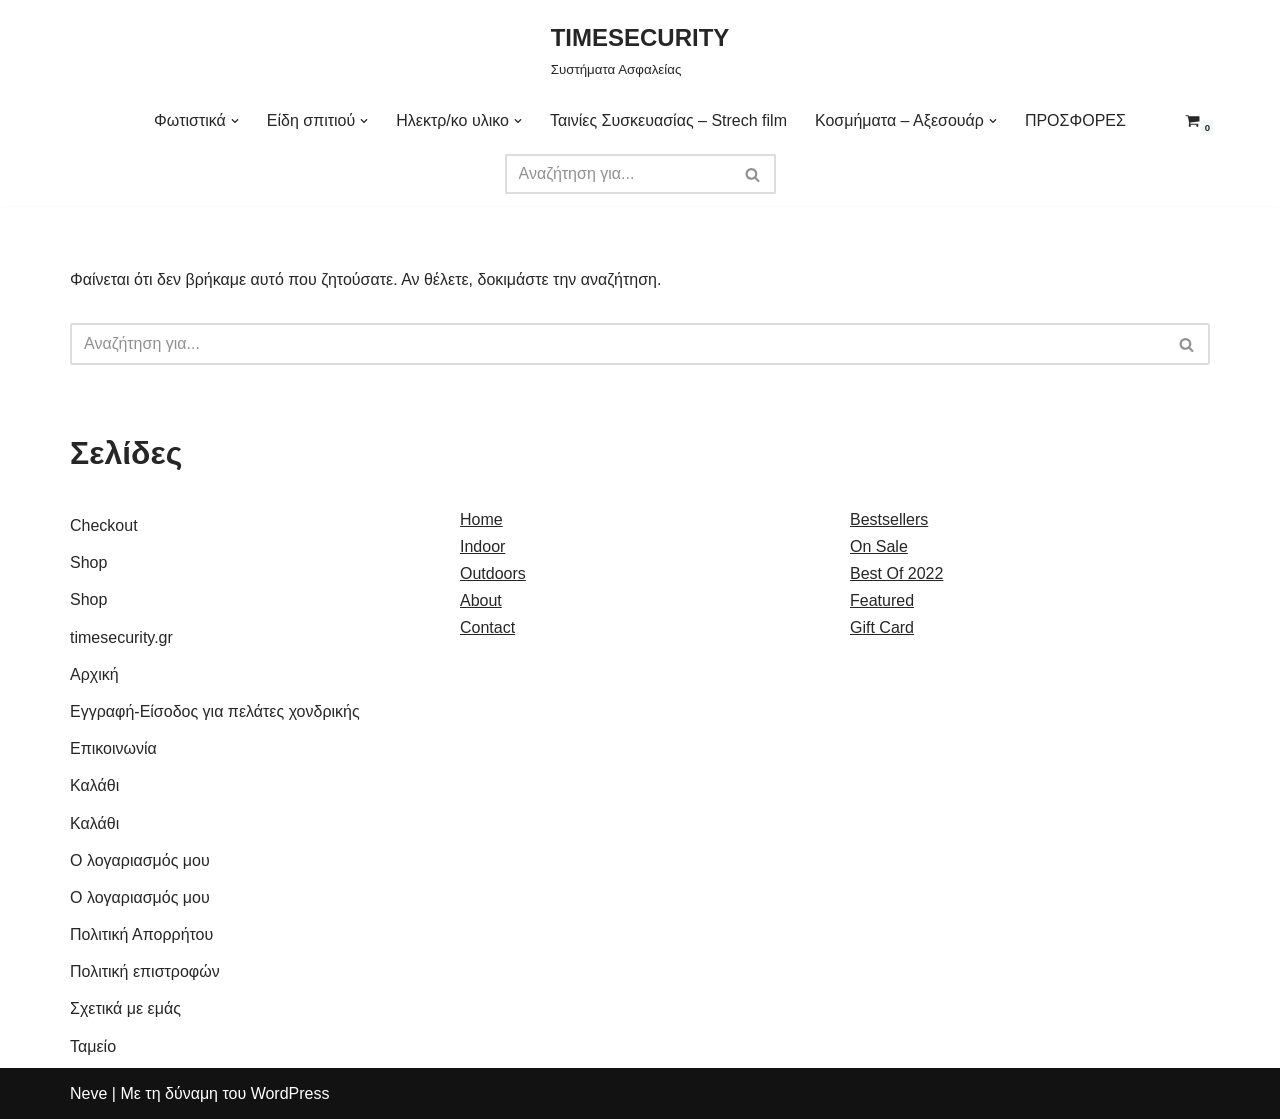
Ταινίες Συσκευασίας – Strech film (668, 120)
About (481, 600)
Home (481, 519)
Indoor (482, 546)
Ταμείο (93, 1046)
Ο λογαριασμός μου (140, 860)
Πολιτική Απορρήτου (141, 934)
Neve (88, 1093)
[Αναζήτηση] (618, 174)
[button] (235, 121)
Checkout (104, 525)
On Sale (879, 546)
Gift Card (882, 627)
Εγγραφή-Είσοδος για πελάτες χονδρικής (215, 711)
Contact (487, 627)
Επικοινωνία (113, 748)
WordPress (290, 1093)
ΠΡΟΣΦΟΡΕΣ (1075, 120)
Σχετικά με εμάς (125, 1008)
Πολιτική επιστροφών (145, 971)
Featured (882, 600)
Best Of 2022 (896, 573)
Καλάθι (94, 785)
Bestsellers (889, 519)
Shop (88, 562)
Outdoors (493, 573)
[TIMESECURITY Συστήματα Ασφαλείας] (640, 49)
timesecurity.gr (121, 637)
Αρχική (94, 674)
